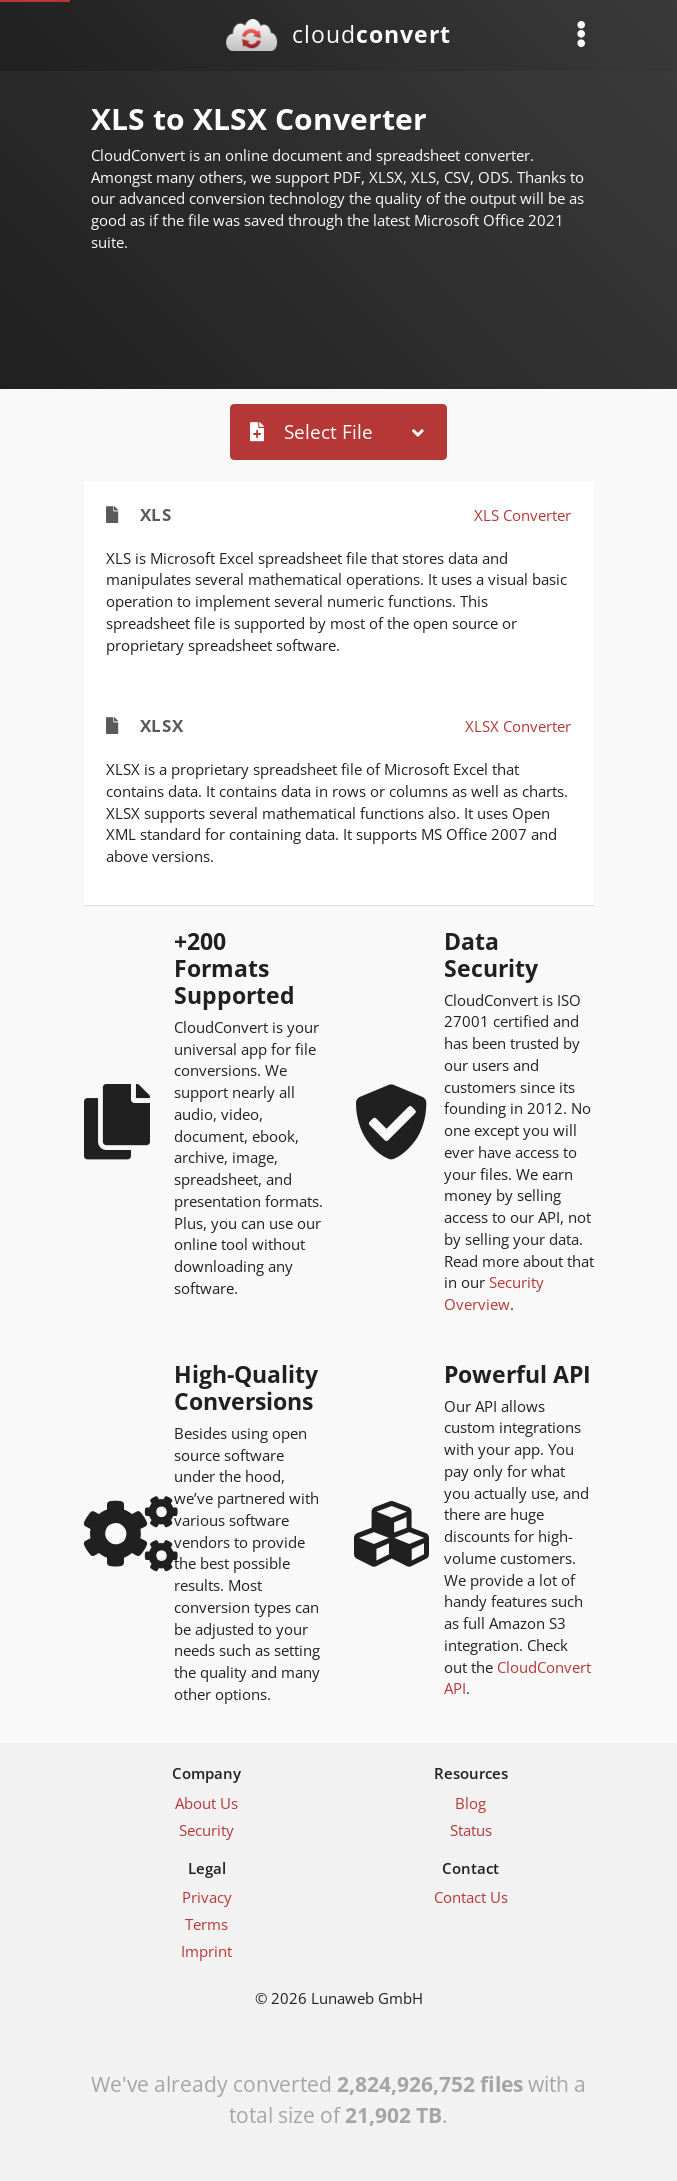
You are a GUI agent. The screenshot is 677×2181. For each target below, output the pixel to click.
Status (471, 1830)
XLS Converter (522, 515)
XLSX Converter (518, 726)
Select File (311, 431)
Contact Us (471, 1897)
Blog (470, 1803)
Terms (206, 1924)
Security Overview (494, 1293)
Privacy (207, 1897)
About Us (206, 1803)
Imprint (206, 1951)
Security (206, 1830)
